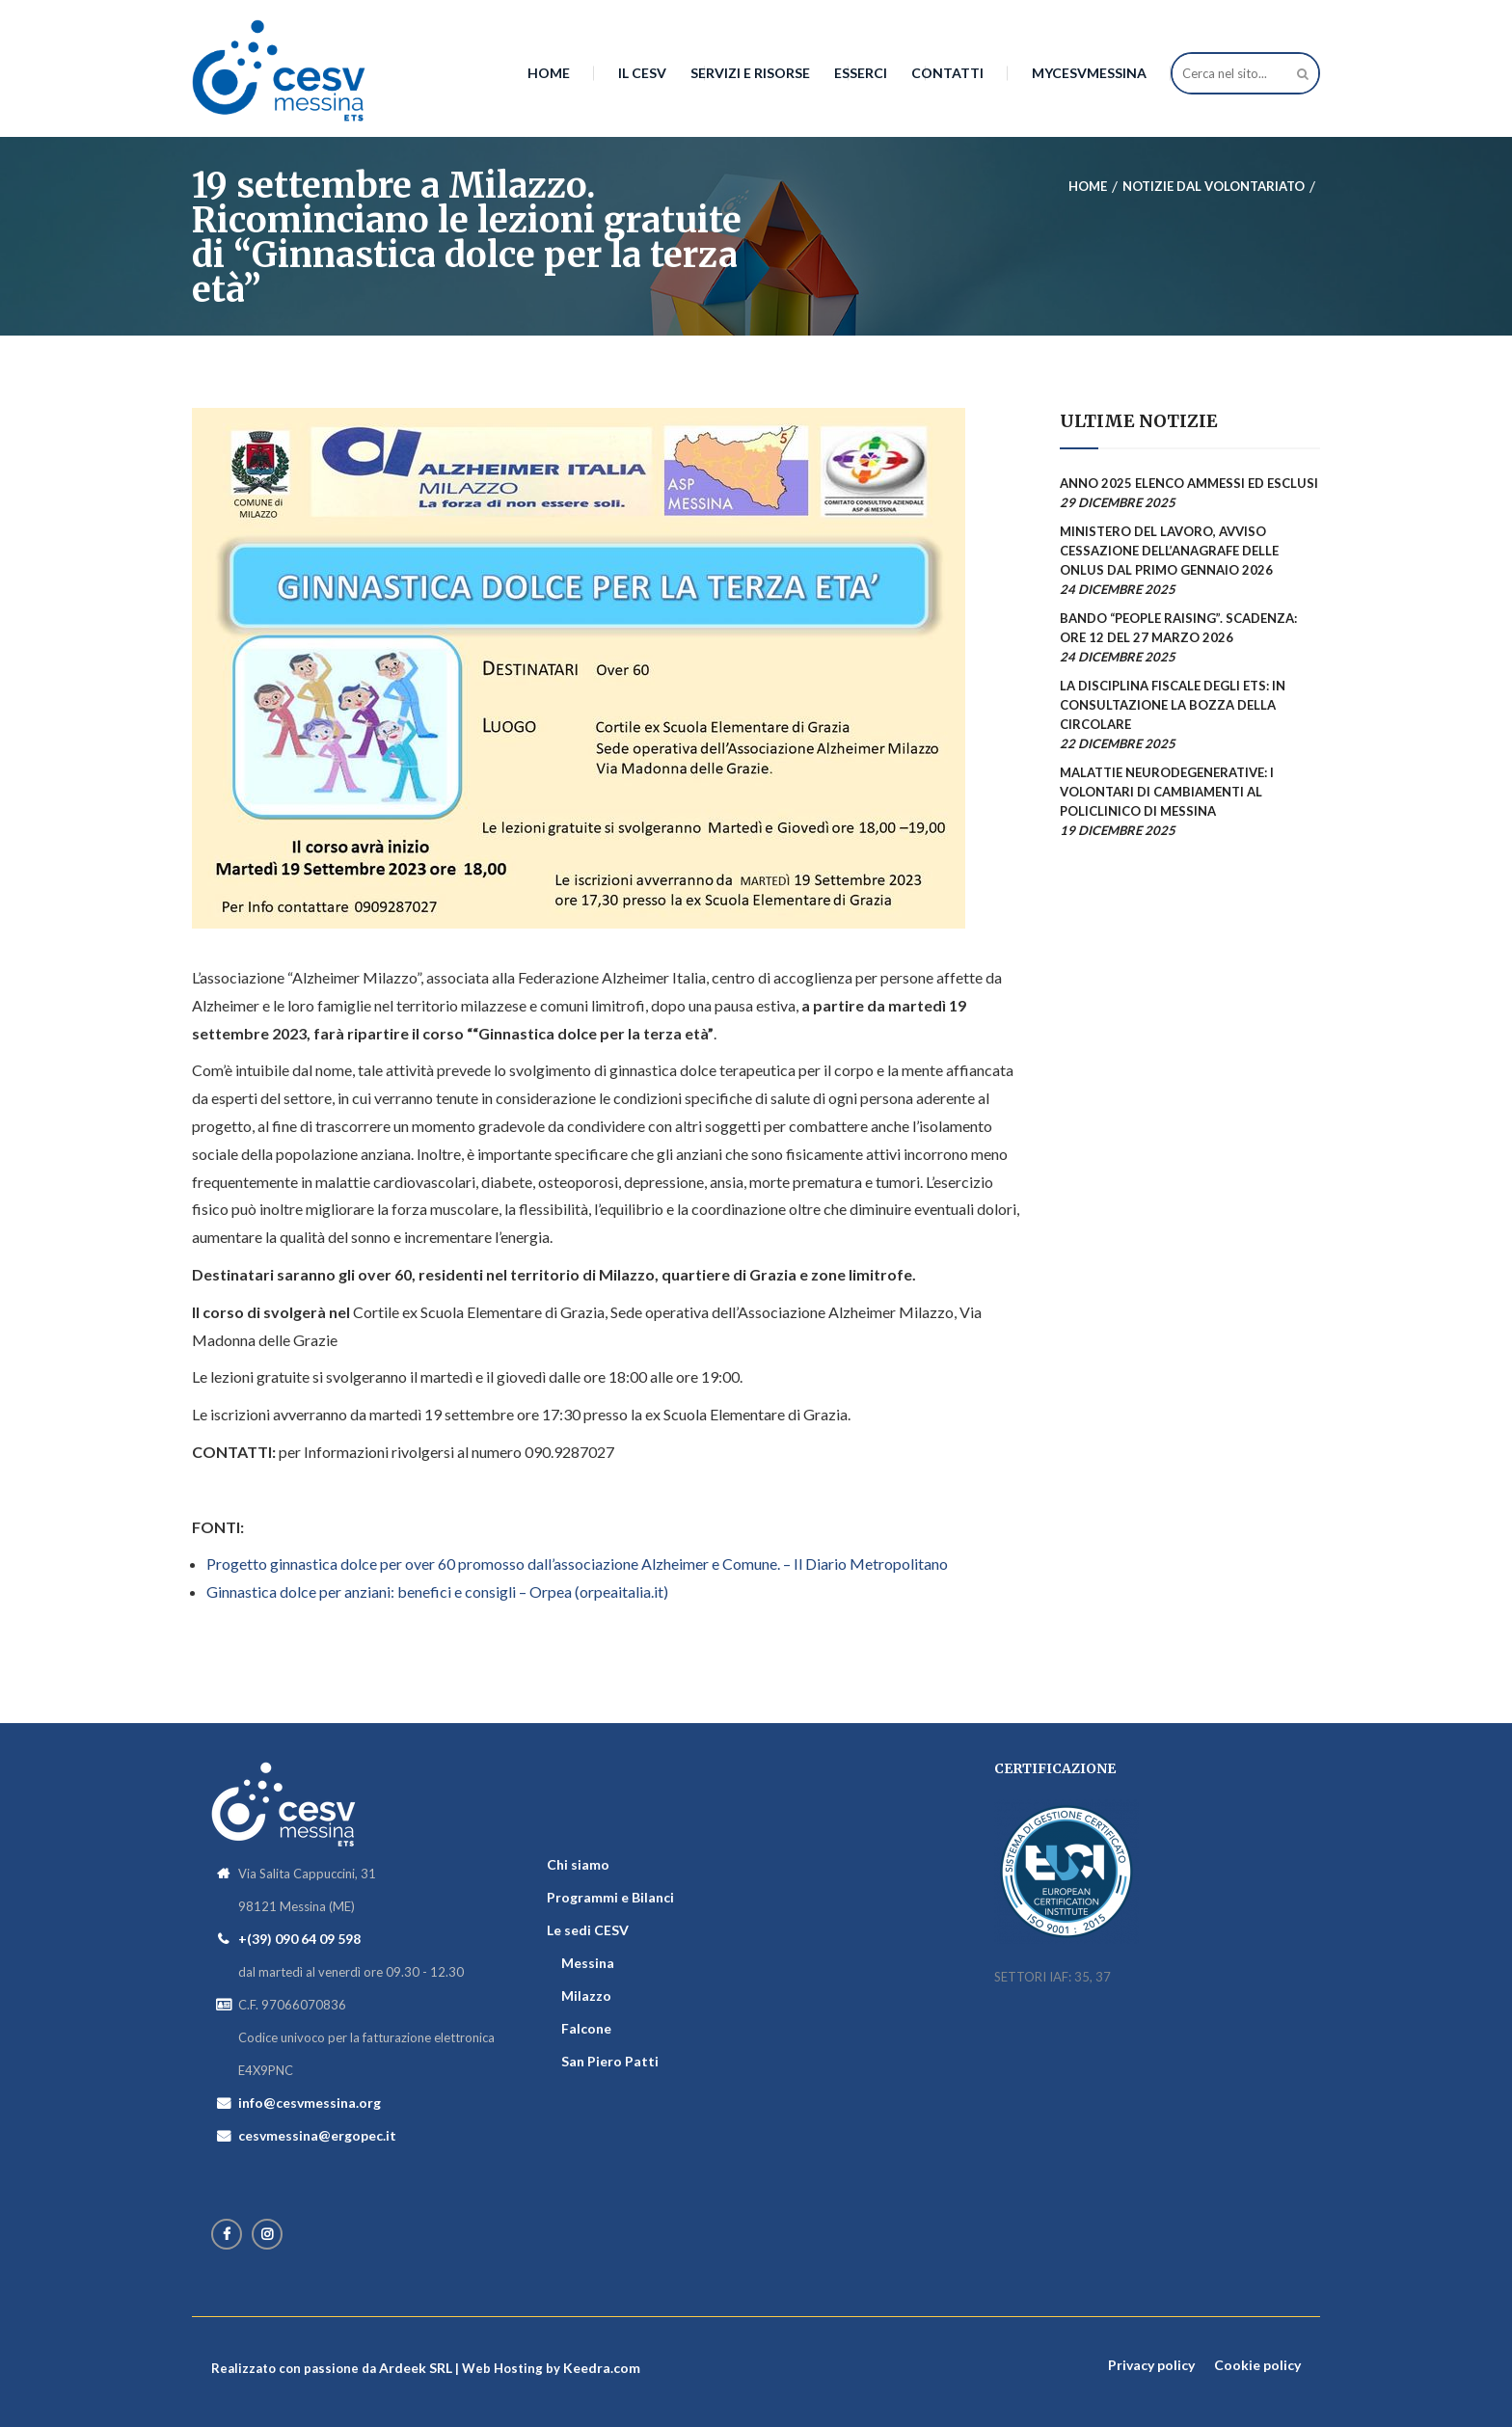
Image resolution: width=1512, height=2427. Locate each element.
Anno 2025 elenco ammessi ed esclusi (1189, 483)
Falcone (586, 2028)
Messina (587, 1963)
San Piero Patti (610, 2061)
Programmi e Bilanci (610, 1897)
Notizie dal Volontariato (1213, 186)
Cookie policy (1257, 2365)
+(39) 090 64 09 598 (299, 1938)
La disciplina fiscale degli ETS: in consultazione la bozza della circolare (1172, 705)
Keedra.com (601, 2368)
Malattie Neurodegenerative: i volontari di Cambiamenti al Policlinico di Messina (1167, 792)
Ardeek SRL (415, 2368)
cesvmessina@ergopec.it (317, 2135)
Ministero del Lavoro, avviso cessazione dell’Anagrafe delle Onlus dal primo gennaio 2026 (1169, 551)
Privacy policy (1151, 2365)
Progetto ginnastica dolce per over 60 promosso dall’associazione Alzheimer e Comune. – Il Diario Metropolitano (577, 1563)
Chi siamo (578, 1864)
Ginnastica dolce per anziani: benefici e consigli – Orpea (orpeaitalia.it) (437, 1591)
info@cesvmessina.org (309, 2102)
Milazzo (586, 1995)
